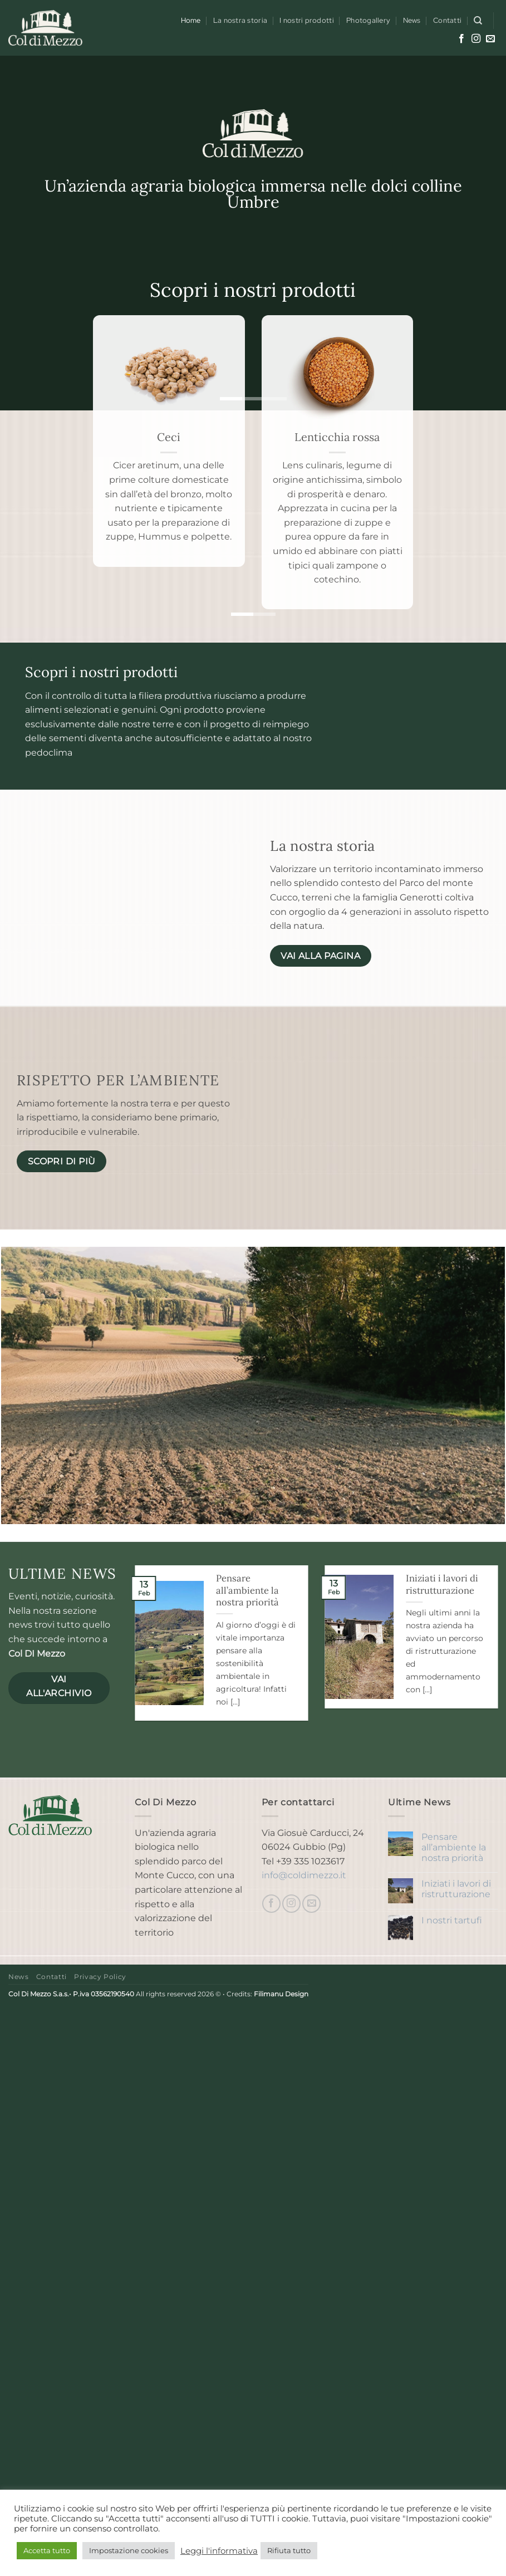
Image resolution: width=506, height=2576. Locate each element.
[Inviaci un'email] (490, 39)
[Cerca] (478, 20)
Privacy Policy (100, 1976)
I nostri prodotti (306, 20)
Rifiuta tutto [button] (289, 2550)
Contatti (447, 20)
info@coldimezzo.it (304, 1875)
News (412, 20)
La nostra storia (240, 20)
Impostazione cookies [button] (128, 2550)
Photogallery (368, 20)
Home (191, 20)
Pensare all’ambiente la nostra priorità (247, 1590)
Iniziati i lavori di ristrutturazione (442, 1584)
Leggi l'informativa (219, 2551)
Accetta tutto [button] (46, 2550)
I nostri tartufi (451, 1920)
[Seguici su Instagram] (475, 39)
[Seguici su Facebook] (461, 39)
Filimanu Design (281, 1994)
